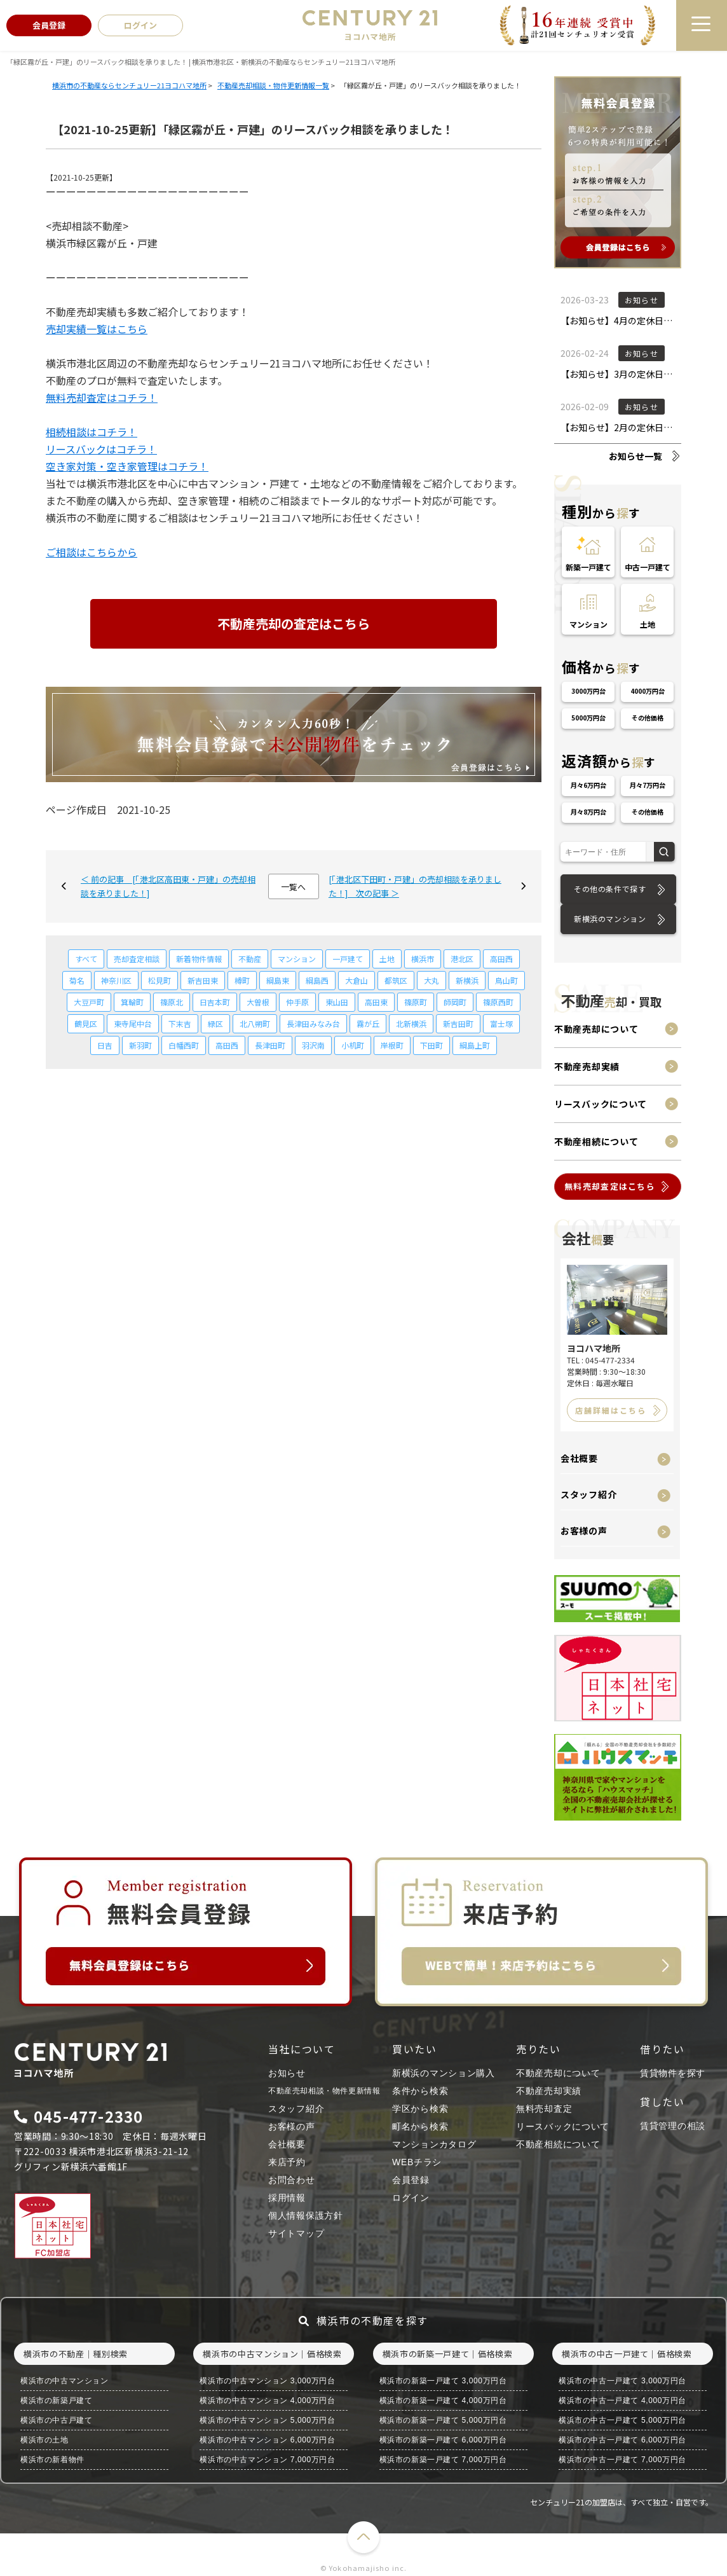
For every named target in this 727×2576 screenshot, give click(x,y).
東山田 (336, 1001)
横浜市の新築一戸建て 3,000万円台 (443, 2380)
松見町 (159, 980)
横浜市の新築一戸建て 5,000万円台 (443, 2420)
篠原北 (171, 1001)
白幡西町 (183, 1045)
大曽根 (258, 1001)
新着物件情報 (199, 958)
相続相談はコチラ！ (91, 431)
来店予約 (287, 2162)
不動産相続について (596, 1141)
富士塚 (501, 1023)
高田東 (376, 1001)
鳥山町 (506, 980)
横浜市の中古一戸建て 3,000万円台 (622, 2380)
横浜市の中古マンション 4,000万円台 (267, 2400)
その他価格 (647, 717)
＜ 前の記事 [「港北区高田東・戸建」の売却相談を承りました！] (168, 886)
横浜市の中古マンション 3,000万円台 (267, 2380)
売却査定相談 (137, 958)
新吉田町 (458, 1023)
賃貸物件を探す (672, 2073)
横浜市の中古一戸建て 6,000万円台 (622, 2439)
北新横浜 (411, 1023)
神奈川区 (116, 980)
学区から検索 (420, 2109)
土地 (387, 958)
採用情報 (287, 2198)
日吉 (104, 1045)
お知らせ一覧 (635, 456)
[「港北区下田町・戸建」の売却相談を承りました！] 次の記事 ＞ (415, 886)
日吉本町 (215, 1001)
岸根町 (392, 1045)
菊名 (77, 980)
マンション (297, 958)
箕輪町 (132, 1001)
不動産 (249, 958)
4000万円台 (647, 691)
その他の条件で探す (610, 888)
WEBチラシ (417, 2162)
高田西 (501, 958)
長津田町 (270, 1045)
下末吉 (179, 1023)
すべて (86, 958)
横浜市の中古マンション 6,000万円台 (267, 2439)
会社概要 (579, 1458)
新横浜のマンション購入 (443, 2073)
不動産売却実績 (587, 1066)
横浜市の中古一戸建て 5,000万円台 (622, 2420)
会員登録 (411, 2180)
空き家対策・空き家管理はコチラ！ (127, 466)
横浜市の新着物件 (52, 2459)
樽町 (242, 980)
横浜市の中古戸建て (56, 2420)
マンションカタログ (434, 2144)
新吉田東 (202, 980)
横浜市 (422, 958)
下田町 (431, 1045)
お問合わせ (291, 2180)
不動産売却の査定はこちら (293, 623)
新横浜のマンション (610, 918)
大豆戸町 (89, 1001)
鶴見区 (85, 1023)
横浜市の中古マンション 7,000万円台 (267, 2459)
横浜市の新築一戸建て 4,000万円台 (443, 2400)
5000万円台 (588, 717)
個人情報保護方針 (305, 2215)
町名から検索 (420, 2126)
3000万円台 (588, 691)
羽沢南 (313, 1045)
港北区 (462, 958)
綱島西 (317, 980)
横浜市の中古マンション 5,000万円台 (267, 2420)
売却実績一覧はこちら (96, 328)
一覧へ (293, 887)
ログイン (411, 2198)
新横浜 (467, 980)
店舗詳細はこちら (610, 1410)
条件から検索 (420, 2091)
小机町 (352, 1045)
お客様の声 (584, 1530)
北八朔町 (255, 1023)
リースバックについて (600, 1104)
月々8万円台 (588, 811)
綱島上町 (474, 1045)
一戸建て (347, 958)
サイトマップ (296, 2233)
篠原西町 (498, 1001)
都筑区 (395, 980)
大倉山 (356, 980)
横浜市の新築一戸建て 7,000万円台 (443, 2459)
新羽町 (140, 1045)
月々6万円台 (588, 785)
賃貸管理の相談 (672, 2126)
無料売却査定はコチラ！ (102, 397)
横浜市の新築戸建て (56, 2400)
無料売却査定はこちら (609, 1186)
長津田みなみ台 (313, 1023)
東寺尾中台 (133, 1023)
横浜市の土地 (44, 2439)
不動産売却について (596, 1029)
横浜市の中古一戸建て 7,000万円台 (622, 2459)
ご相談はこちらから (91, 552)
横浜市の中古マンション (64, 2380)
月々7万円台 (647, 785)
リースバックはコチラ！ (101, 449)
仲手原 (297, 1001)
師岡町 (455, 1001)
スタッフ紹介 (588, 1494)
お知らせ (287, 2073)
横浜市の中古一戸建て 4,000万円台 (622, 2400)
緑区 (215, 1023)
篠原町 (415, 1001)
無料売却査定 (544, 2109)
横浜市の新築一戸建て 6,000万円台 (443, 2439)
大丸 (431, 980)
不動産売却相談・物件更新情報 (324, 2090)
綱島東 (277, 980)
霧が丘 (368, 1023)
